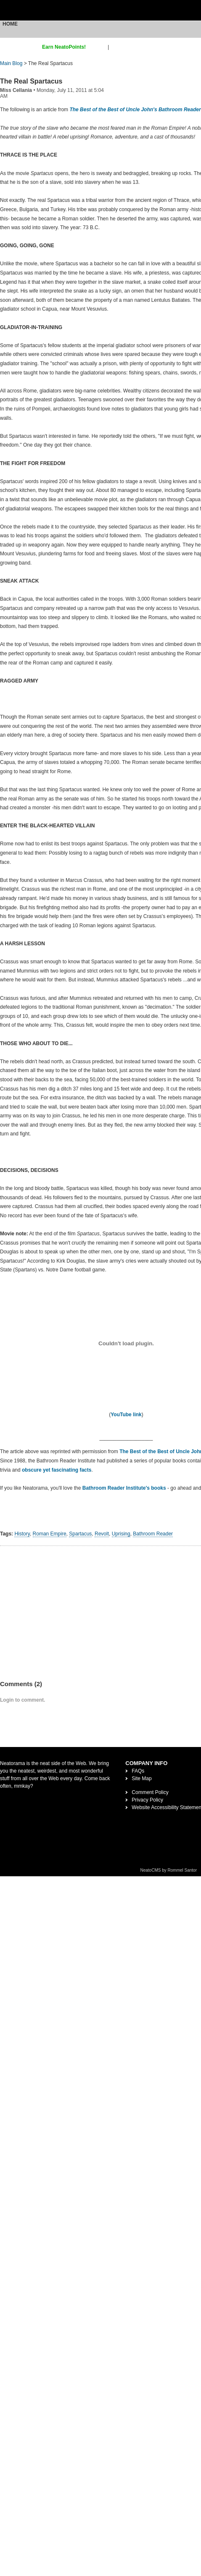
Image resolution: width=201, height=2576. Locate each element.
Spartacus (80, 1534)
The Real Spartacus (31, 81)
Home (10, 24)
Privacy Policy (147, 1800)
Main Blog (11, 63)
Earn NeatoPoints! (64, 47)
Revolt (102, 1534)
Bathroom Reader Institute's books (124, 1488)
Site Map (141, 1778)
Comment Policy (150, 1792)
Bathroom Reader (153, 1534)
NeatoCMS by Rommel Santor (168, 1870)
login (116, 47)
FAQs (138, 1771)
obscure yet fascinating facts (56, 1470)
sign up (98, 47)
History (21, 1534)
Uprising (121, 1534)
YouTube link (126, 1414)
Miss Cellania (16, 90)
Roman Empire (49, 1534)
